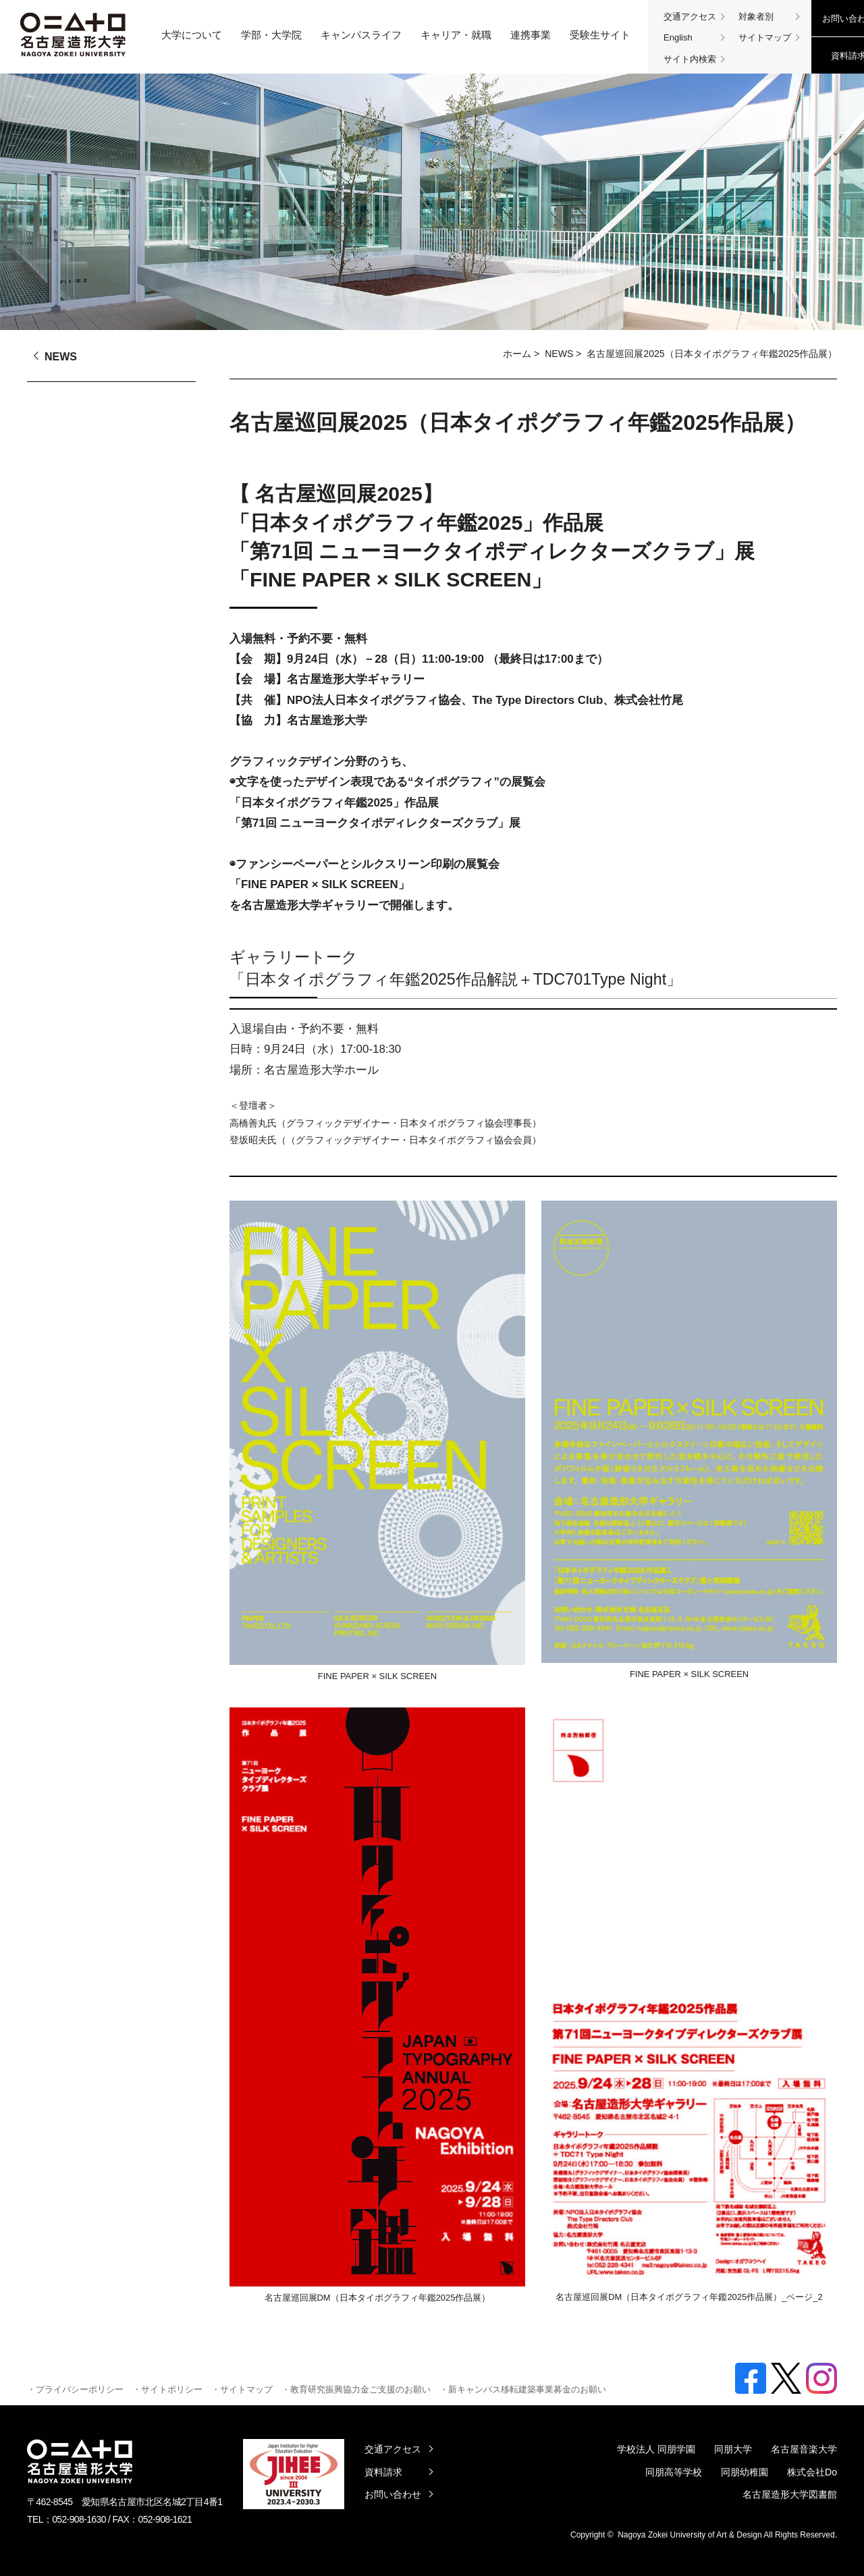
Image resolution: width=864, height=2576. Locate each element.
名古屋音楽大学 (804, 2449)
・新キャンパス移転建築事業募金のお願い (522, 2389)
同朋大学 (733, 2449)
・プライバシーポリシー (75, 2389)
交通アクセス (690, 16)
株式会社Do (812, 2472)
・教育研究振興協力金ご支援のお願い (356, 2389)
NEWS (559, 353)
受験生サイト (600, 34)
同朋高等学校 (673, 2472)
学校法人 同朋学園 (656, 2449)
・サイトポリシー (167, 2389)
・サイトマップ (242, 2389)
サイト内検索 (690, 59)
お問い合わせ (392, 2494)
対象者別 (756, 16)
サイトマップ (764, 37)
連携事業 (530, 34)
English (678, 37)
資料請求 (383, 2472)
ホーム (517, 353)
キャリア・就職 (456, 34)
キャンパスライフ (361, 34)
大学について (191, 34)
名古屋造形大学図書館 (789, 2494)
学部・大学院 (271, 34)
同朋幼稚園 (744, 2472)
